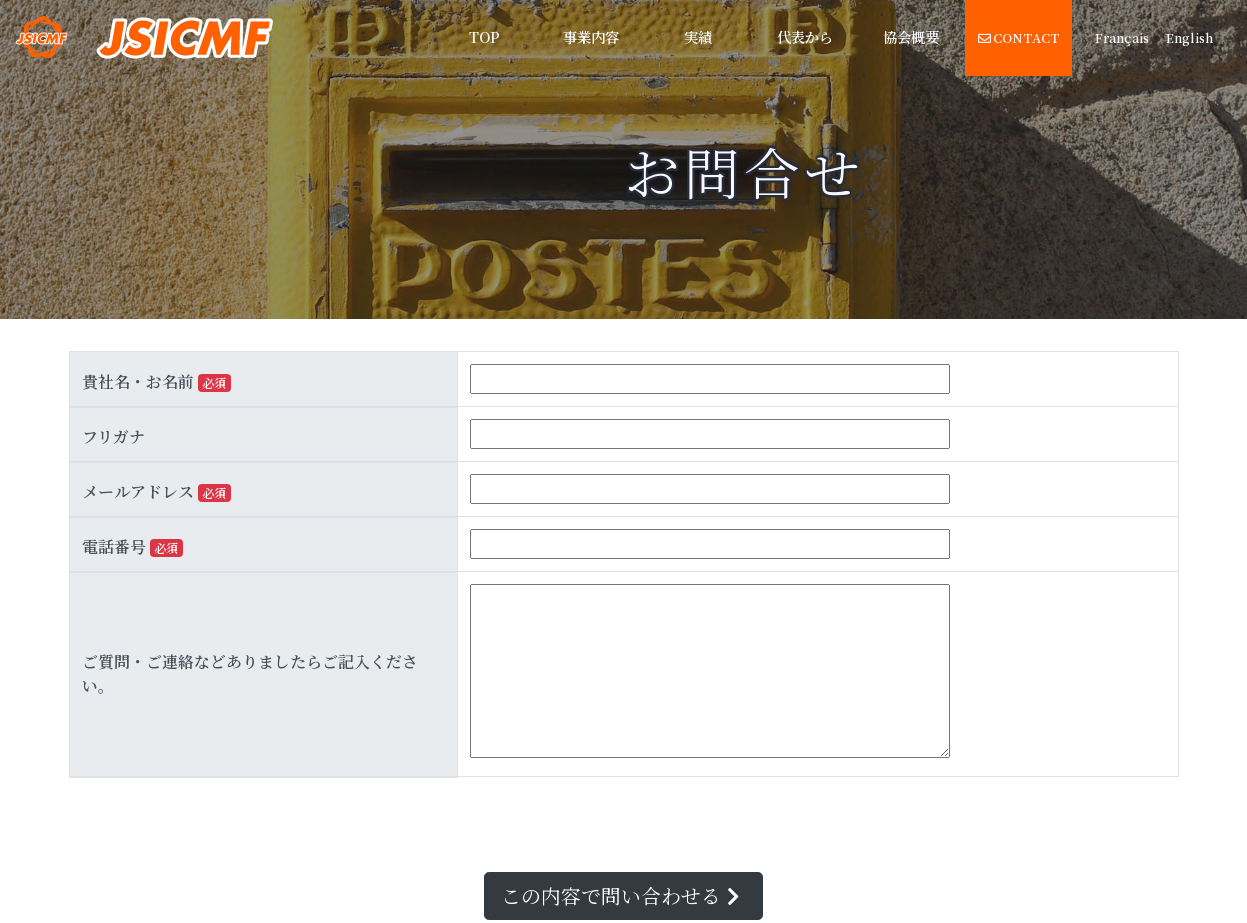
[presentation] (221, 825)
